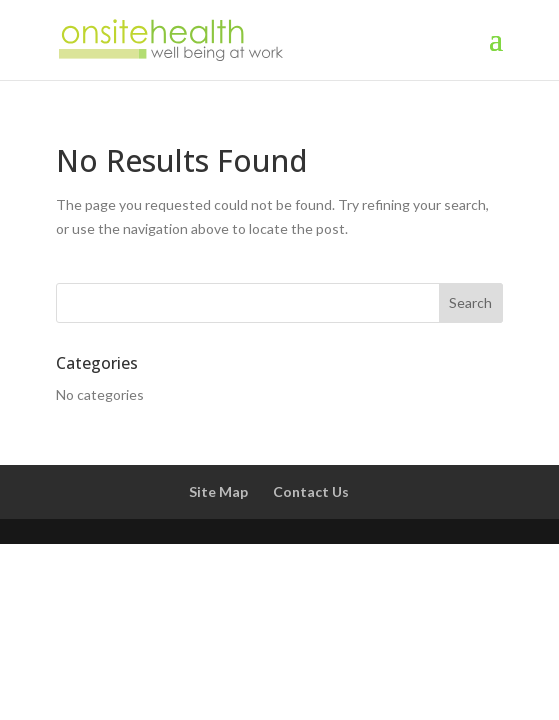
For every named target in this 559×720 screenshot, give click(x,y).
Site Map (218, 491)
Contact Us (311, 491)
